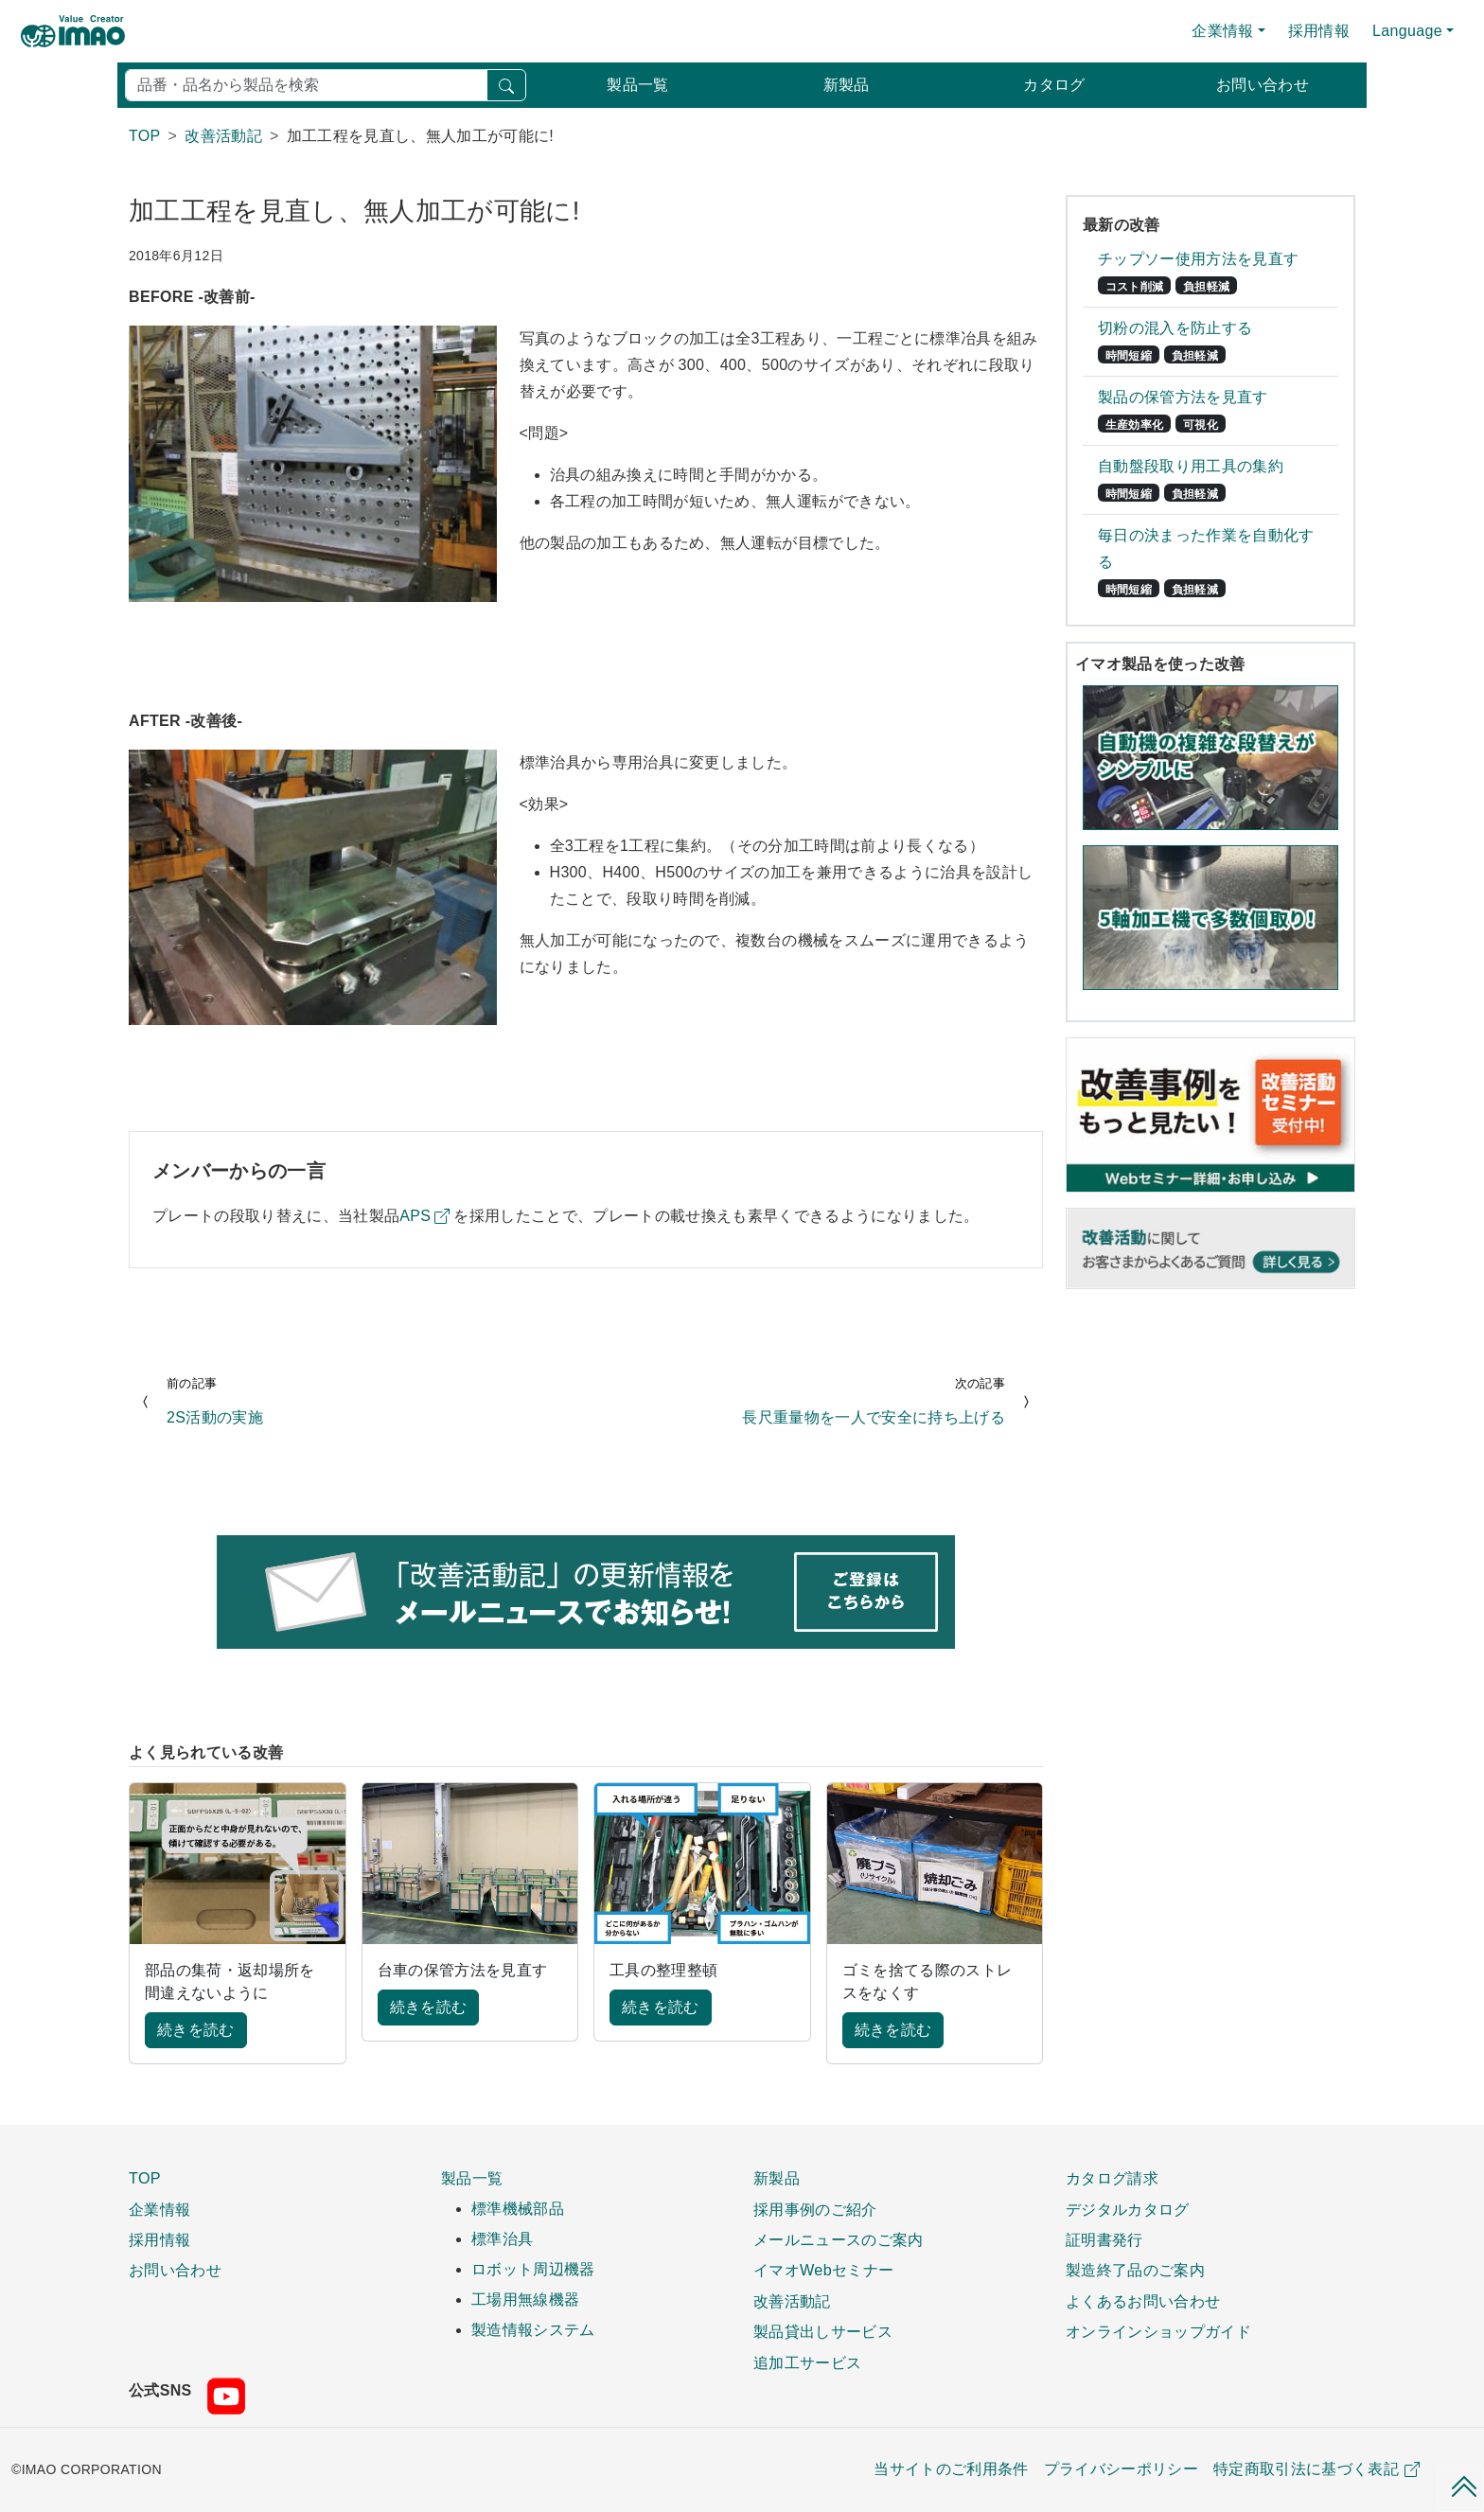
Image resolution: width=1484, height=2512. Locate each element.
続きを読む (196, 2030)
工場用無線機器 (525, 2299)
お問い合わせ (1262, 85)
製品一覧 (637, 85)
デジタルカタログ (1128, 2209)
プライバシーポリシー (1121, 2469)
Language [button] (1407, 31)
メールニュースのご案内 (838, 2239)
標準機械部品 (517, 2209)
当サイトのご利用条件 (951, 2469)
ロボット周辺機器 (533, 2269)
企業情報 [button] (1222, 31)
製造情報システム (533, 2330)
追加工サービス (807, 2362)
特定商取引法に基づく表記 (1316, 2469)
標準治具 (502, 2239)
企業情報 (159, 2209)
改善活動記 (792, 2300)
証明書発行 (1104, 2239)
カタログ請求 (1112, 2177)
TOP (145, 2177)
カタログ (1054, 85)
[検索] (306, 85)
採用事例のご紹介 (815, 2209)
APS (415, 1216)
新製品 (846, 85)
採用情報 (1319, 31)
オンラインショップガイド (1158, 2331)
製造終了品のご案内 (1135, 2269)
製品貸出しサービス (822, 2331)
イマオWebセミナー (823, 2269)
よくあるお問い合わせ (1143, 2300)
